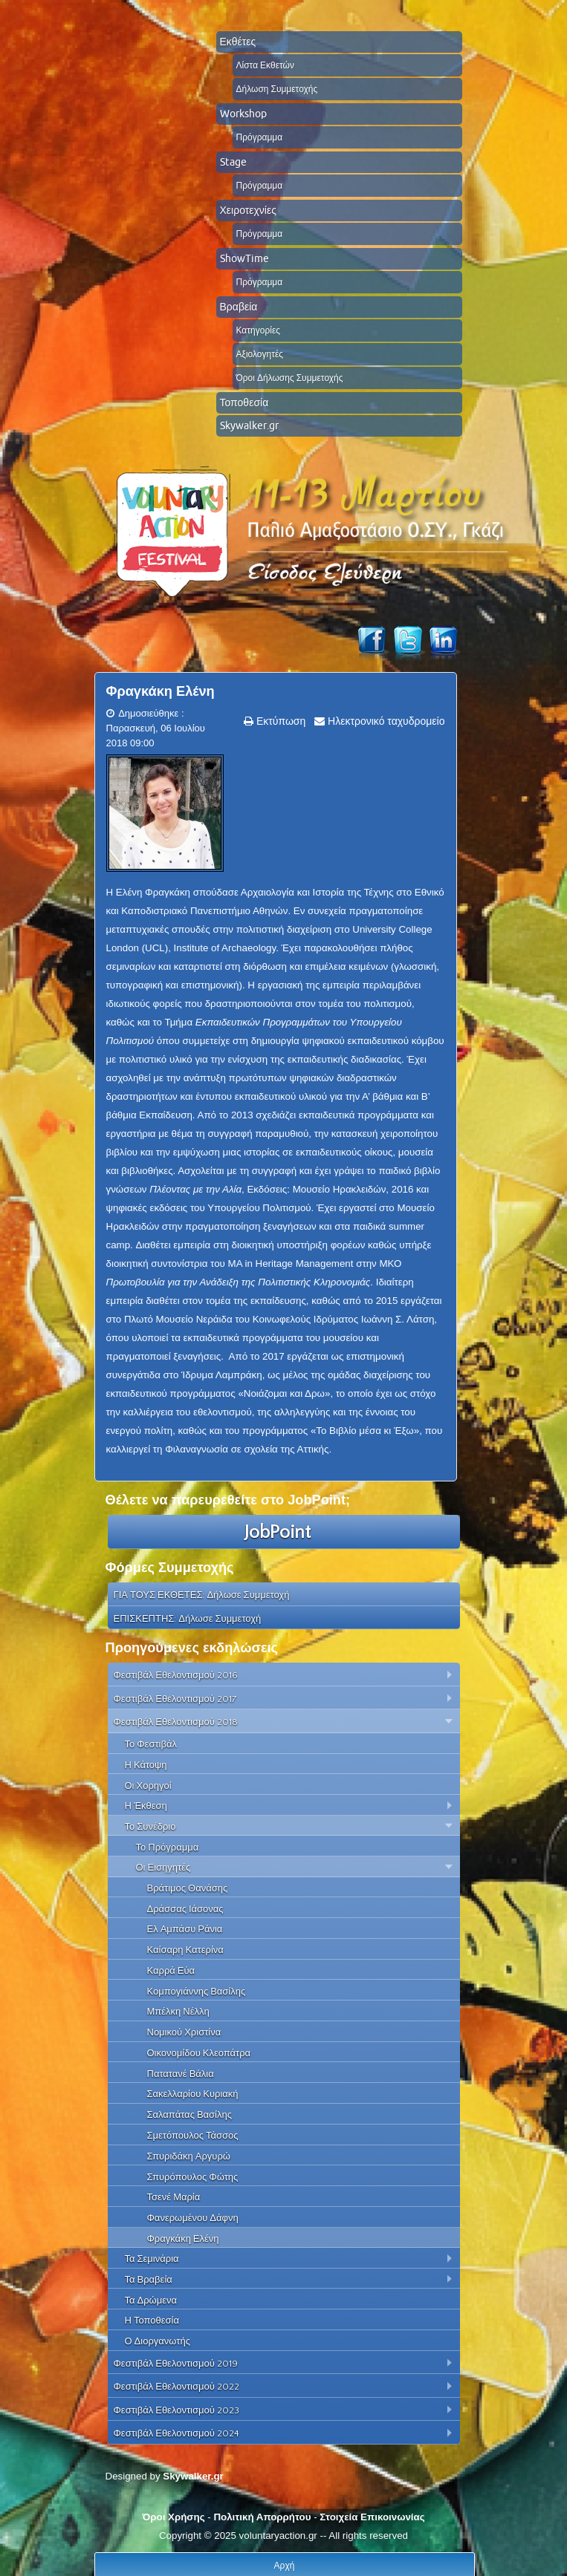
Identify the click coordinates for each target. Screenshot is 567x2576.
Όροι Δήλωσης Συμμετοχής (289, 377)
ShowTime (244, 258)
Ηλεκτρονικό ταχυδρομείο (384, 721)
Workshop (243, 114)
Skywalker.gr (249, 425)
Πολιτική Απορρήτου (262, 2517)
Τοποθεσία (244, 402)
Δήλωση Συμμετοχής (277, 89)
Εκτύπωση (279, 721)
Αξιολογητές (260, 354)
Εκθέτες (238, 42)
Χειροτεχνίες (248, 210)
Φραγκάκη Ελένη (160, 691)
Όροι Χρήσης (173, 2517)
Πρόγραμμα (259, 137)
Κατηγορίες (258, 330)
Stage (233, 162)
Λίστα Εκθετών (265, 65)
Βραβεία (239, 307)
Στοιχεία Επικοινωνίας (372, 2517)
